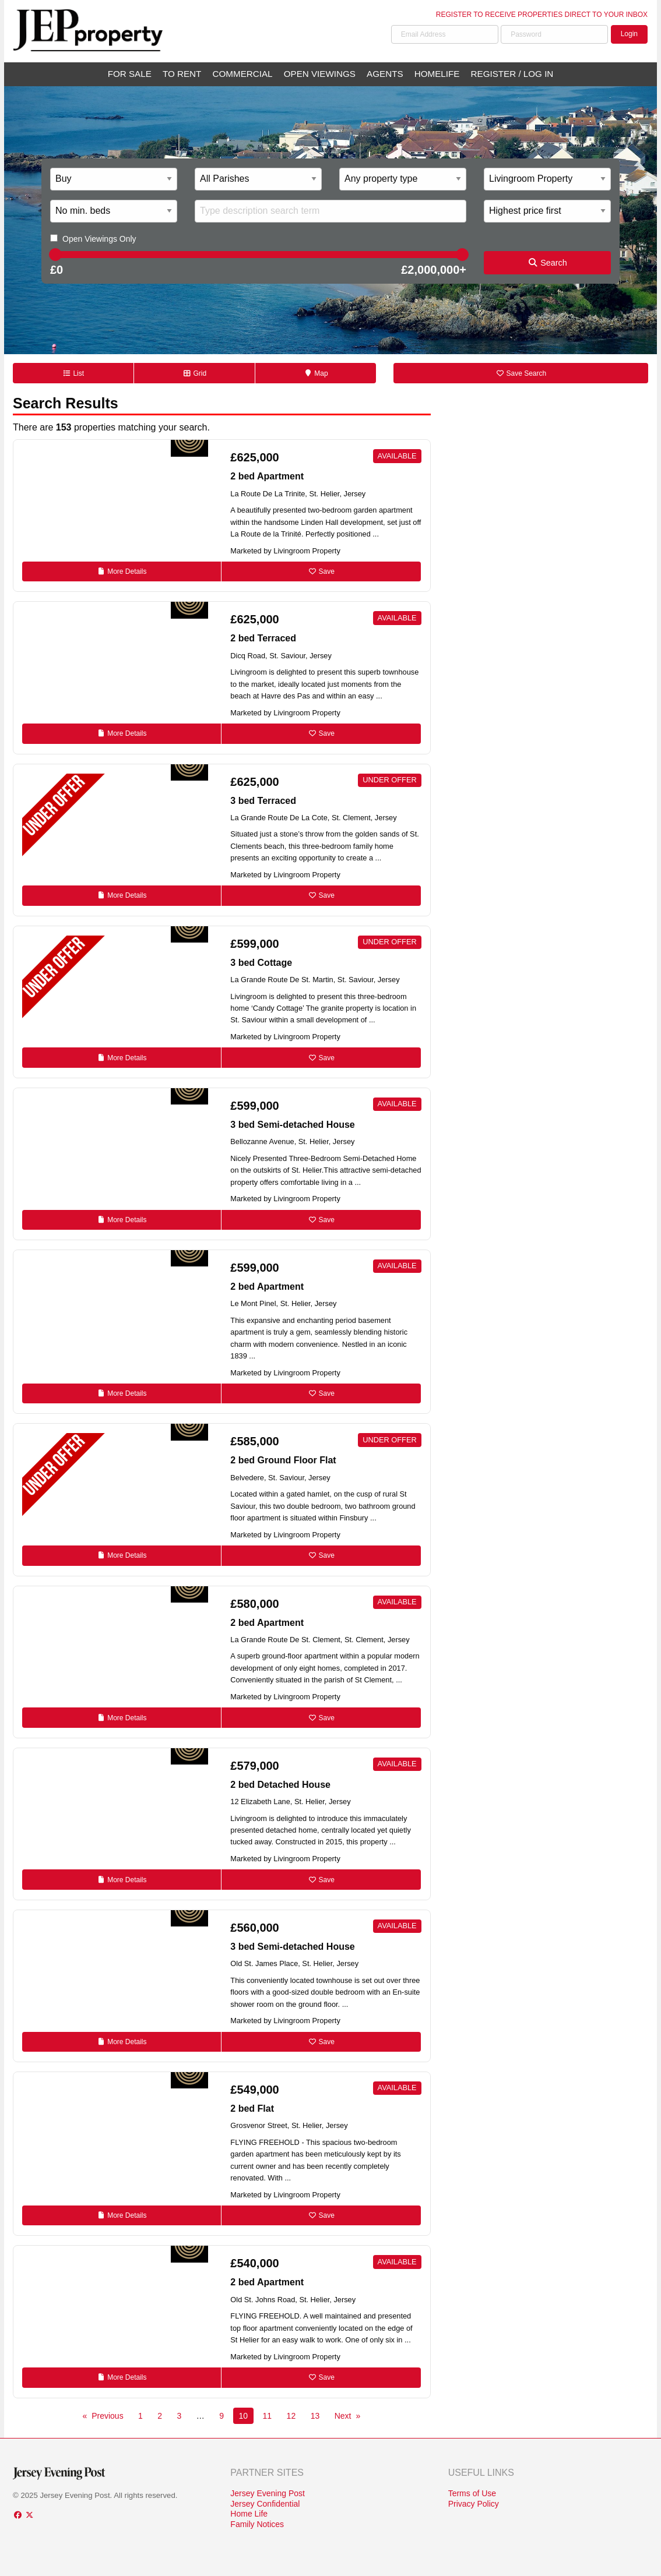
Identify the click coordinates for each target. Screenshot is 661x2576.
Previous (107, 2415)
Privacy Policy (473, 2503)
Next (343, 2415)
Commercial (243, 74)
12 (291, 2415)
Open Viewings (320, 74)
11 (267, 2415)
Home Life (249, 2513)
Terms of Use (472, 2493)
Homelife (437, 74)
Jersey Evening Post (267, 2493)
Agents (385, 74)
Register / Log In (512, 74)
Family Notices (257, 2524)
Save (321, 571)
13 (315, 2415)
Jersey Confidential (265, 2503)
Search (547, 262)
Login (629, 34)
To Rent (182, 74)
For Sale (130, 74)
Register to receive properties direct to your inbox (542, 14)
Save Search (520, 373)
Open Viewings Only (99, 239)
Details (122, 571)
